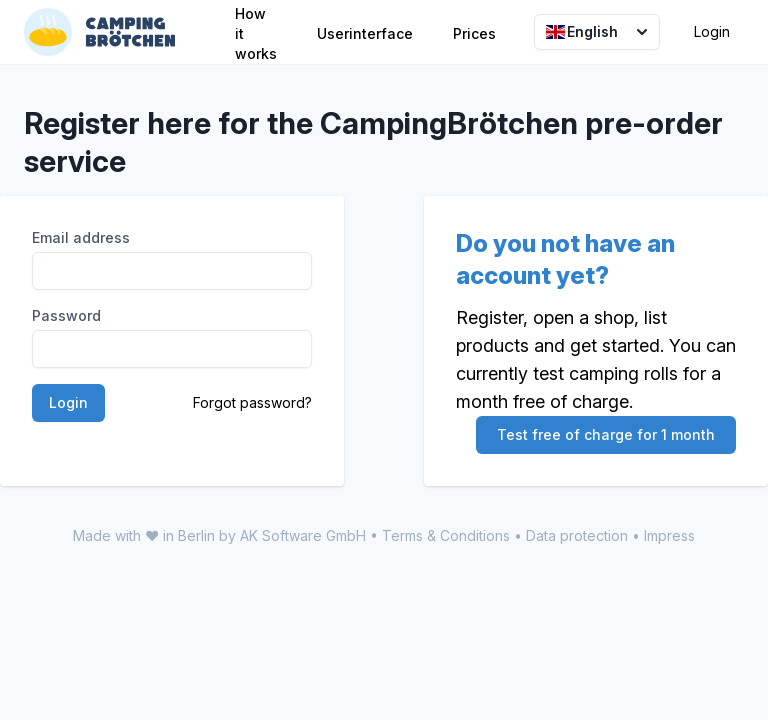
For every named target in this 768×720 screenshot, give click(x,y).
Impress (669, 535)
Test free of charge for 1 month (606, 434)
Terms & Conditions (446, 535)
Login (712, 31)
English (599, 32)
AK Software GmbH (303, 535)
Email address (81, 237)
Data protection (577, 535)
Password (66, 315)
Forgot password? (252, 402)
